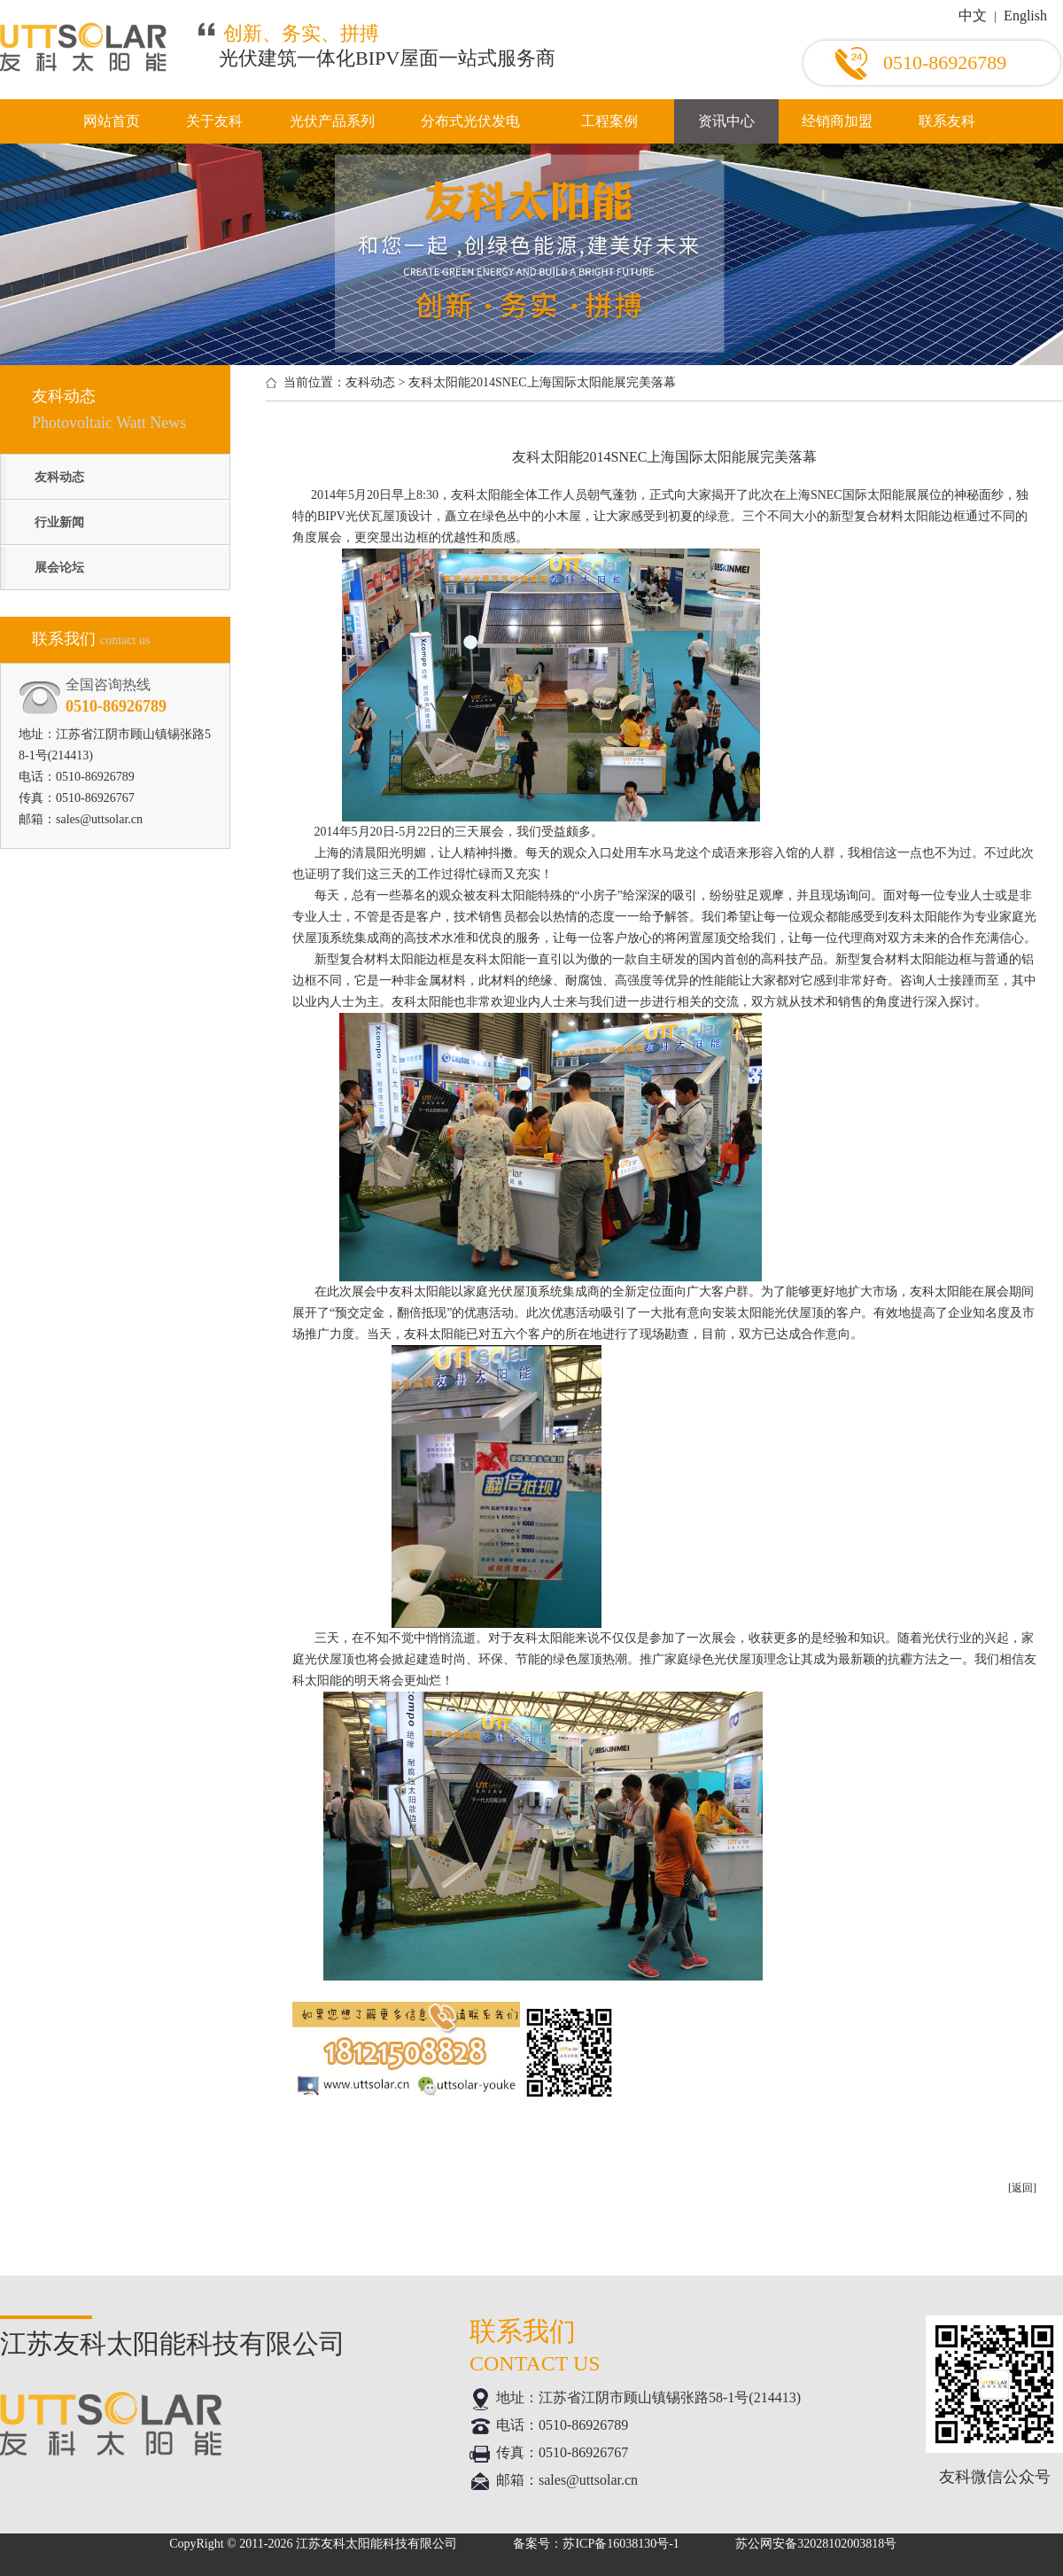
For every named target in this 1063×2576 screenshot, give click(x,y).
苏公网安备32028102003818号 (815, 2543)
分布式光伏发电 (470, 120)
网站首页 (111, 120)
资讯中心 (726, 120)
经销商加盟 (837, 120)
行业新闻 (59, 522)
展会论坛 (59, 567)
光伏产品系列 (332, 120)
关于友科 (214, 120)
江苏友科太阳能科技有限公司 (376, 2543)
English (1025, 15)
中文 (972, 15)
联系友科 (947, 120)
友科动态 (59, 477)
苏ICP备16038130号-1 (621, 2543)
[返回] (1022, 2188)
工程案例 (609, 120)
